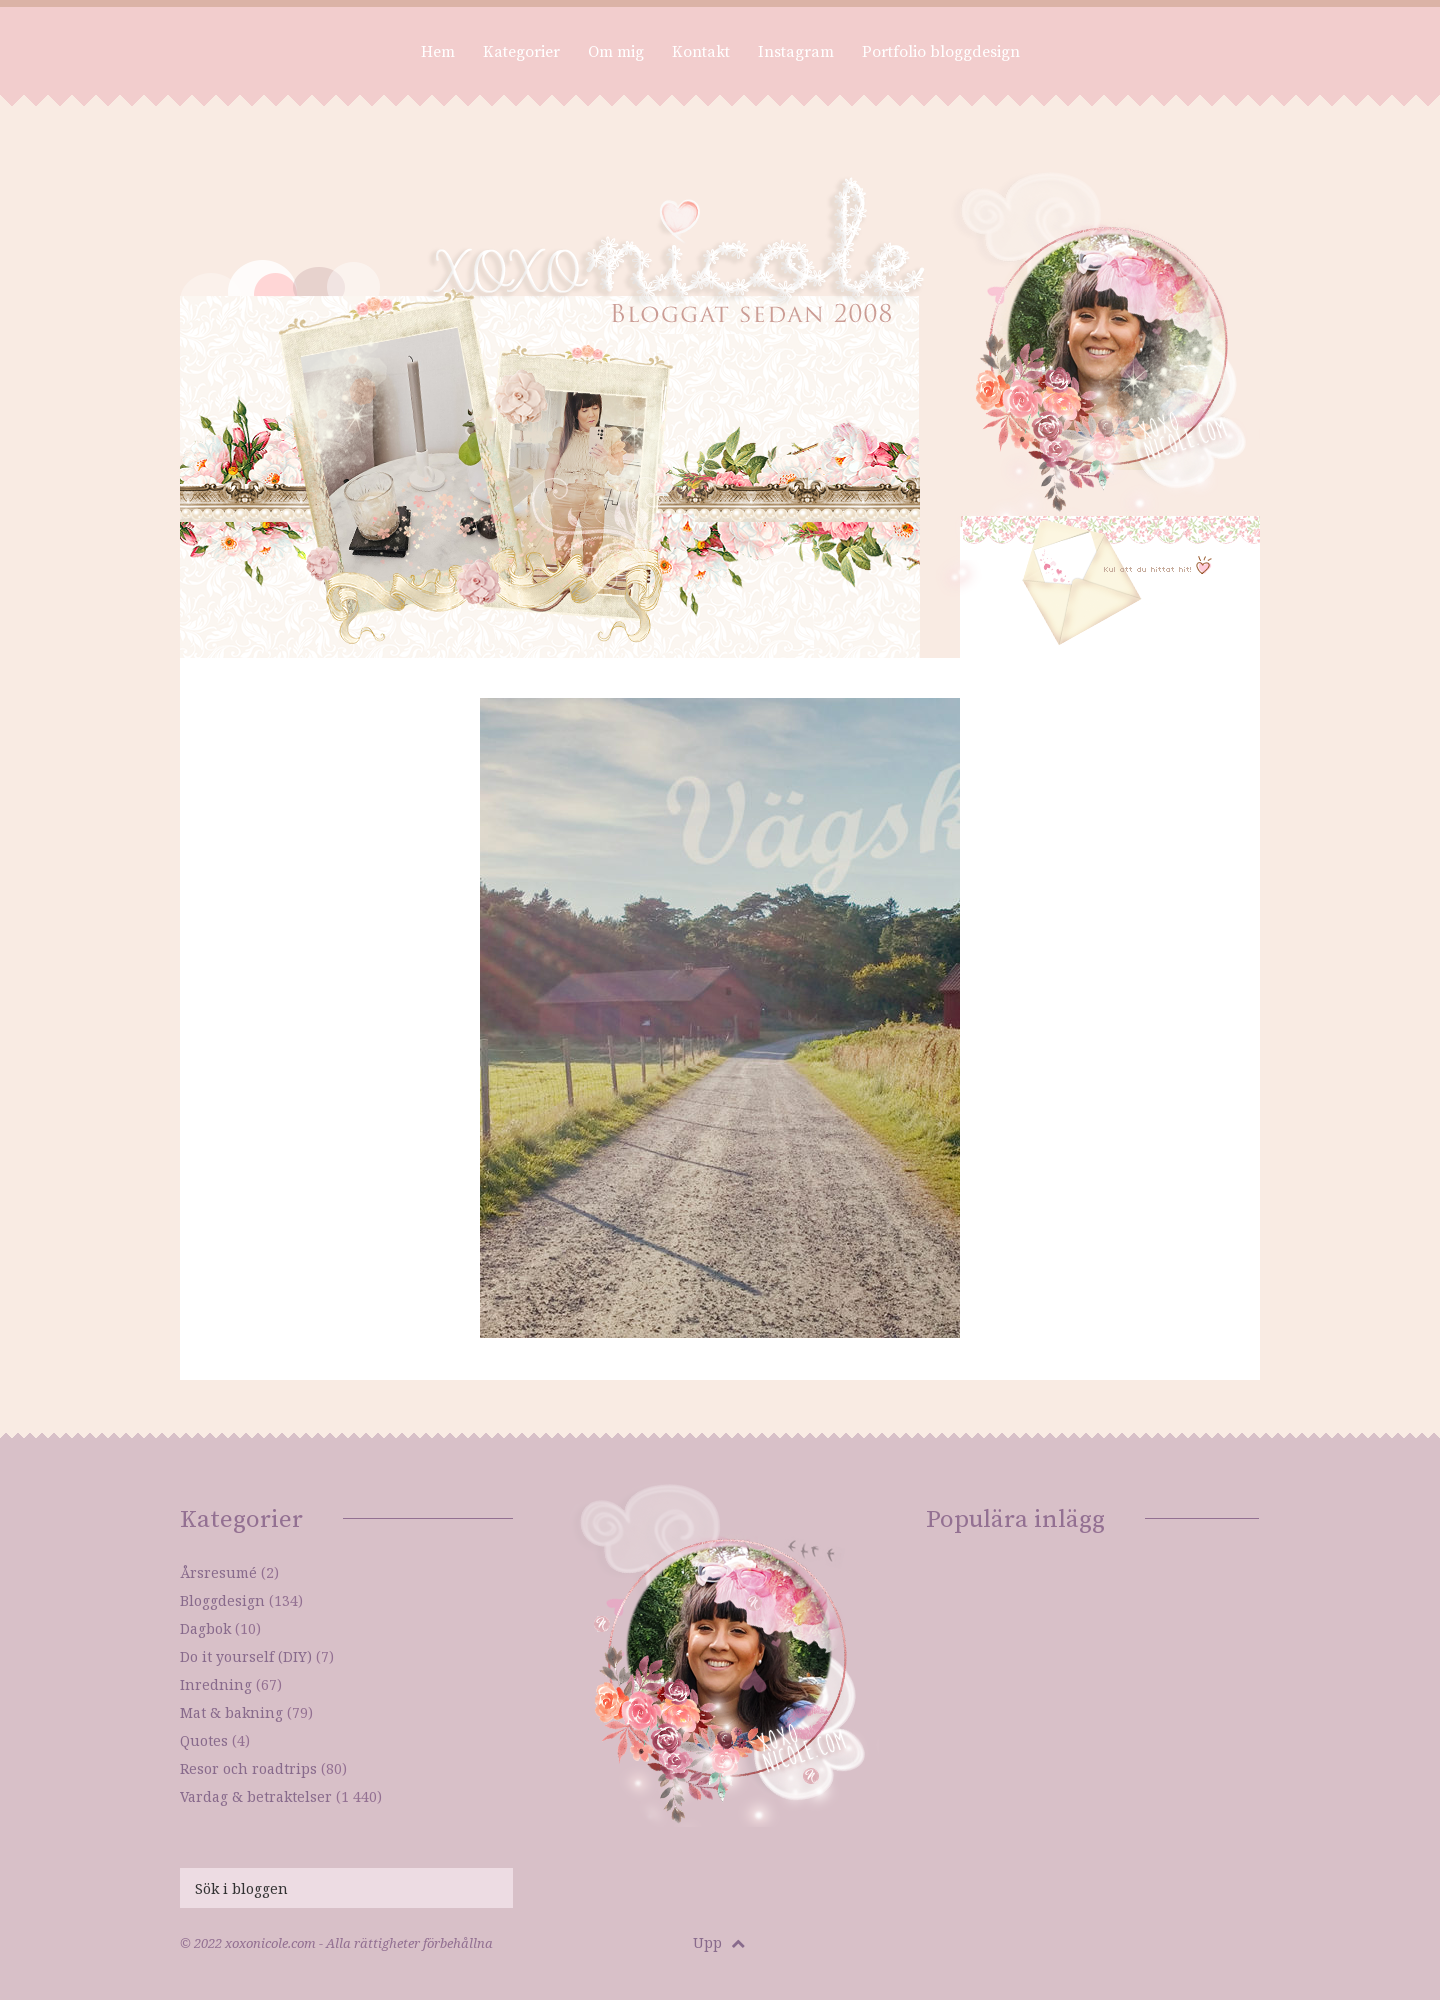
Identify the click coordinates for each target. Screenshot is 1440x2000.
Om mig (616, 52)
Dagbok (205, 1628)
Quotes (204, 1740)
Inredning (216, 1684)
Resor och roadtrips (248, 1768)
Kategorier (521, 52)
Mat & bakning (231, 1712)
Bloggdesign (222, 1600)
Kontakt (701, 52)
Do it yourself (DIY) (246, 1656)
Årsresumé (218, 1572)
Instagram (796, 52)
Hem (438, 52)
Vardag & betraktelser (256, 1796)
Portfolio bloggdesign (941, 52)
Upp (719, 1942)
